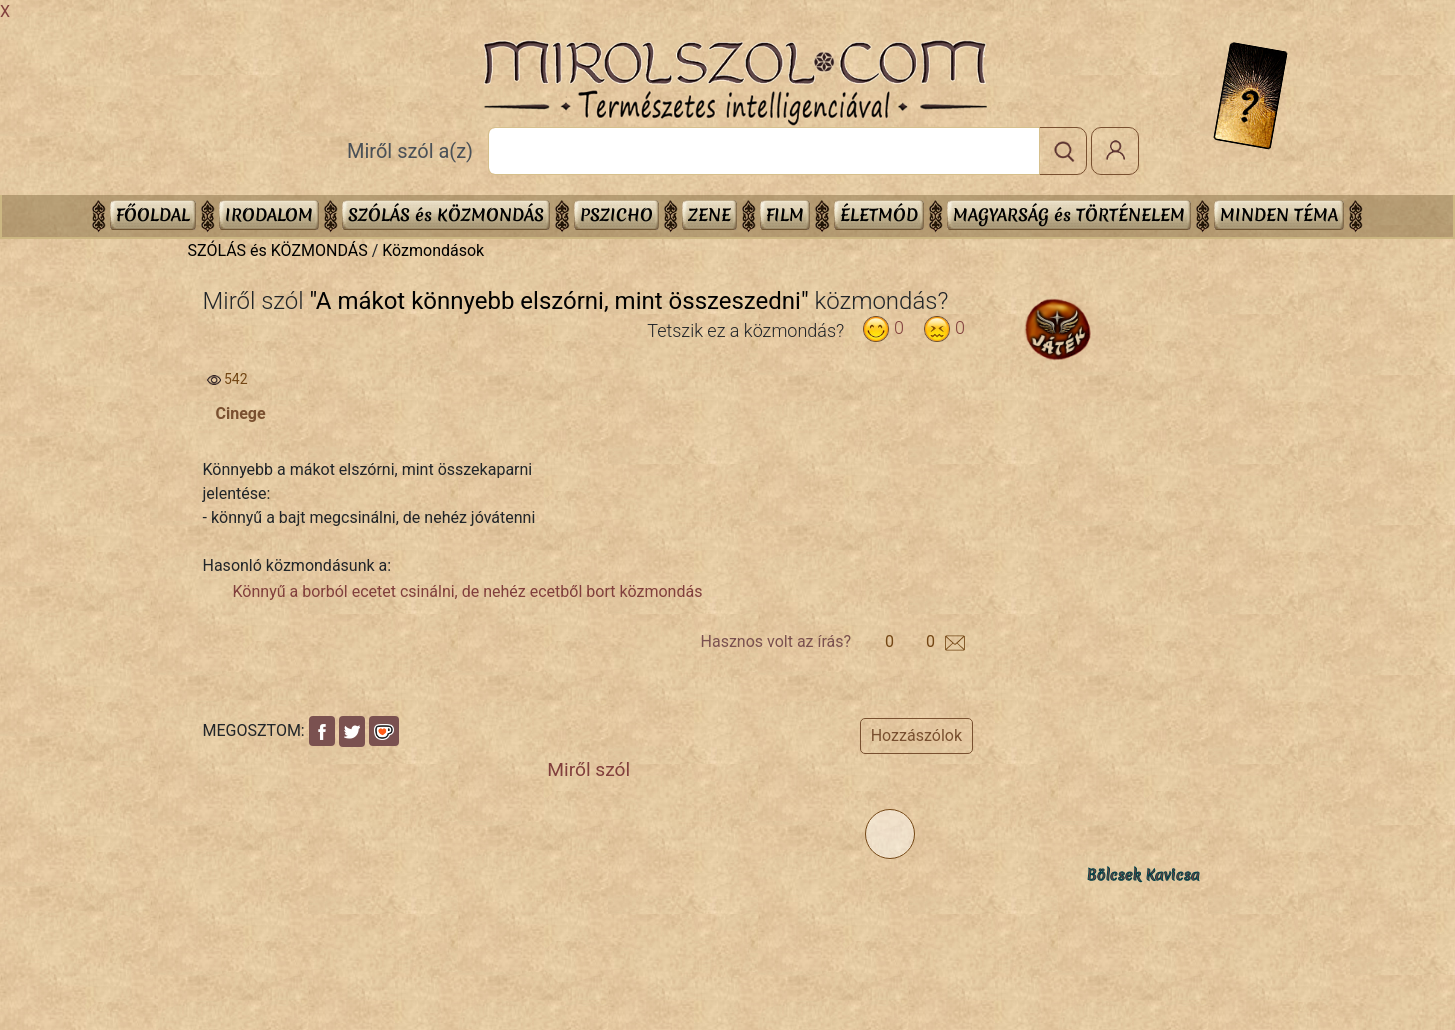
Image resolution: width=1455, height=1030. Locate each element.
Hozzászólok (916, 735)
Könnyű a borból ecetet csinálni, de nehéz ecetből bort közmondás (468, 591)
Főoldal (153, 214)
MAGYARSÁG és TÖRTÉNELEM (1069, 214)
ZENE (709, 214)
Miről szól (588, 769)
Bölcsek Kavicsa (1143, 875)
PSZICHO (616, 214)
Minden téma (1279, 214)
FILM (785, 214)
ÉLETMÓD (879, 214)
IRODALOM (269, 214)
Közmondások (433, 250)
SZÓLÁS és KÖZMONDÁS (446, 214)
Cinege (241, 413)
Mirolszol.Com (735, 83)
